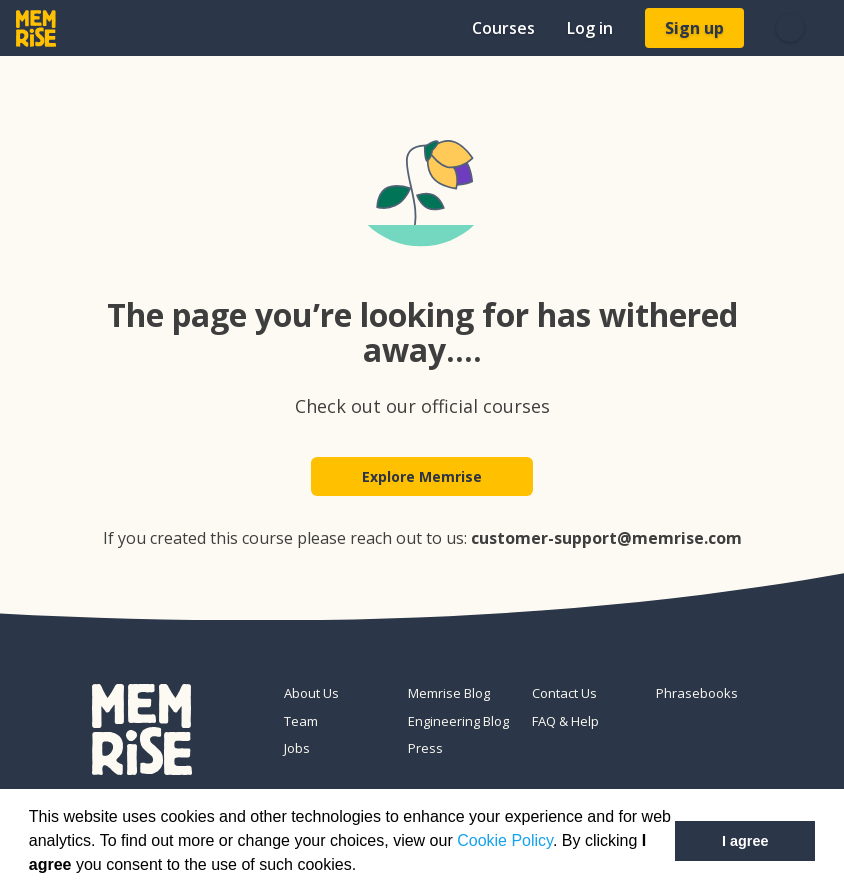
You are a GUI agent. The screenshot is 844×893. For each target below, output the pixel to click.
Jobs (297, 749)
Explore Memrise (422, 476)
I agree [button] (745, 841)
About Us (311, 694)
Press (425, 749)
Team (301, 721)
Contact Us (564, 694)
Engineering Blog (458, 721)
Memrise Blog (449, 694)
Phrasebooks (697, 694)
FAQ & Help (565, 721)
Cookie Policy (505, 840)
